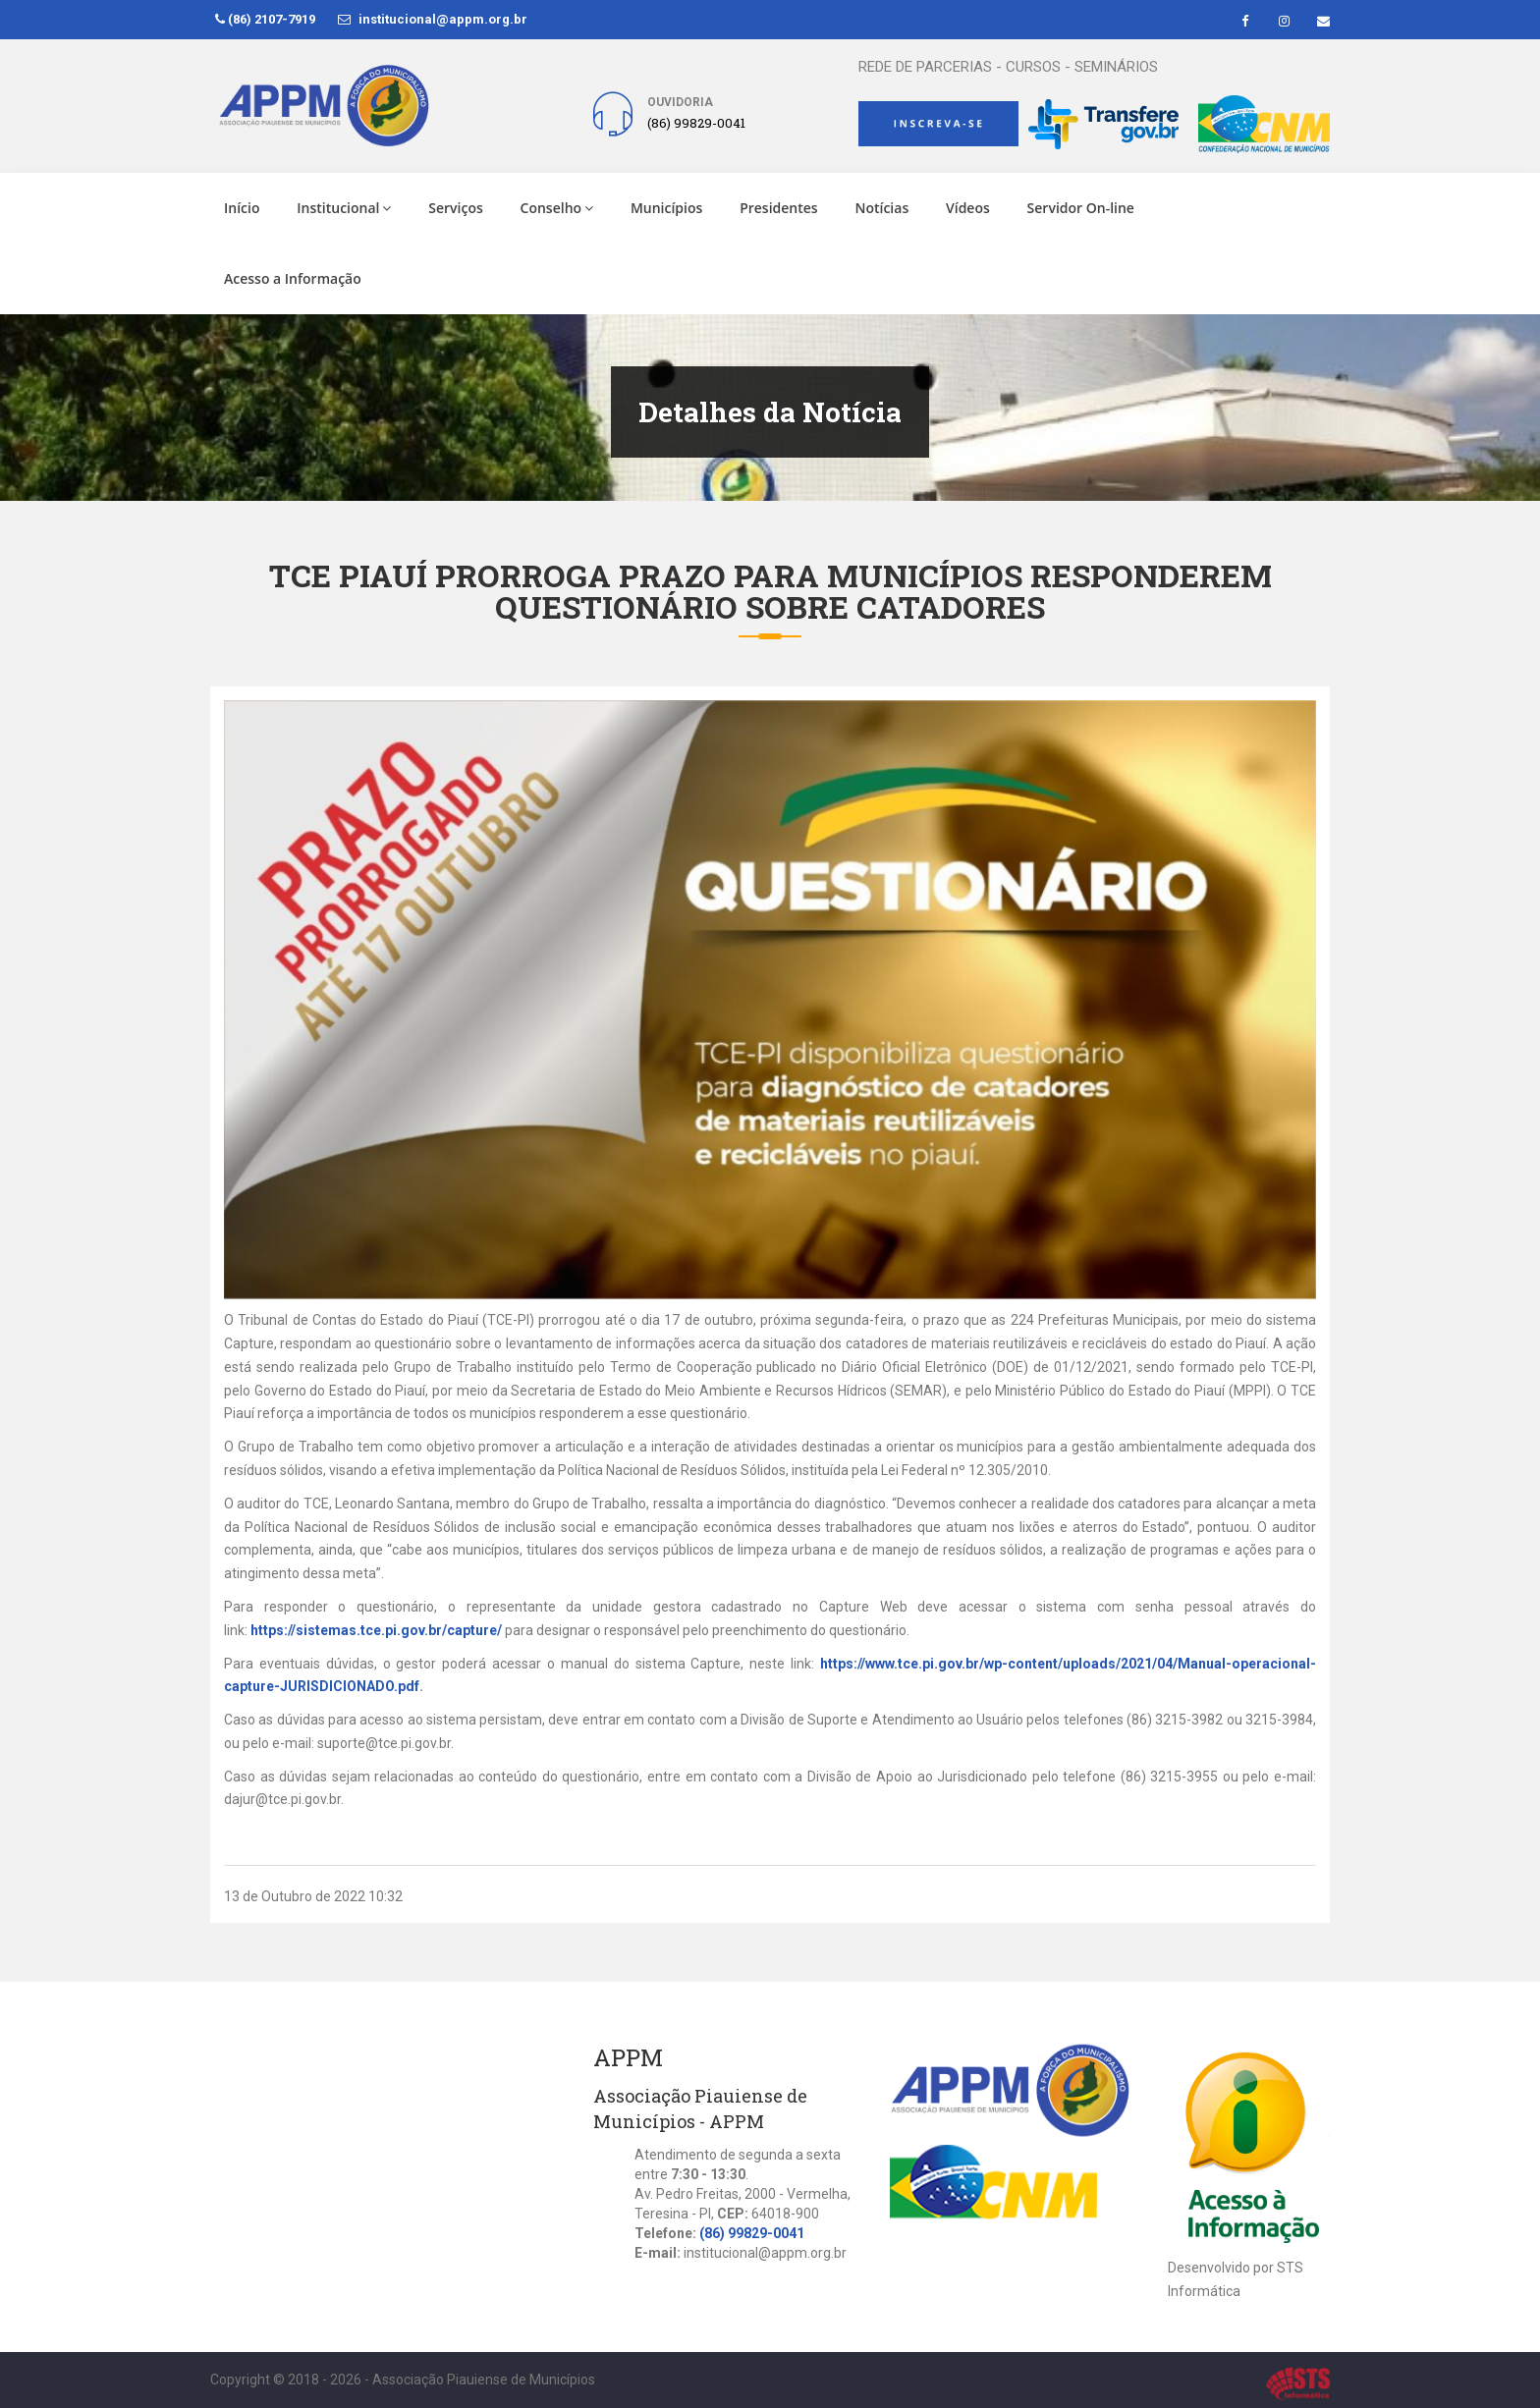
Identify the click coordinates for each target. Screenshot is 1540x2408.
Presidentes (779, 207)
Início (241, 207)
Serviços (455, 207)
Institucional (344, 207)
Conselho (557, 207)
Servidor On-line (1080, 207)
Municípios (666, 207)
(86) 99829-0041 (751, 2233)
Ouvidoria (680, 102)
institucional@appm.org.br (432, 19)
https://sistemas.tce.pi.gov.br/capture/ (376, 1630)
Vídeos (968, 207)
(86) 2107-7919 (265, 19)
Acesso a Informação (292, 278)
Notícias (881, 207)
